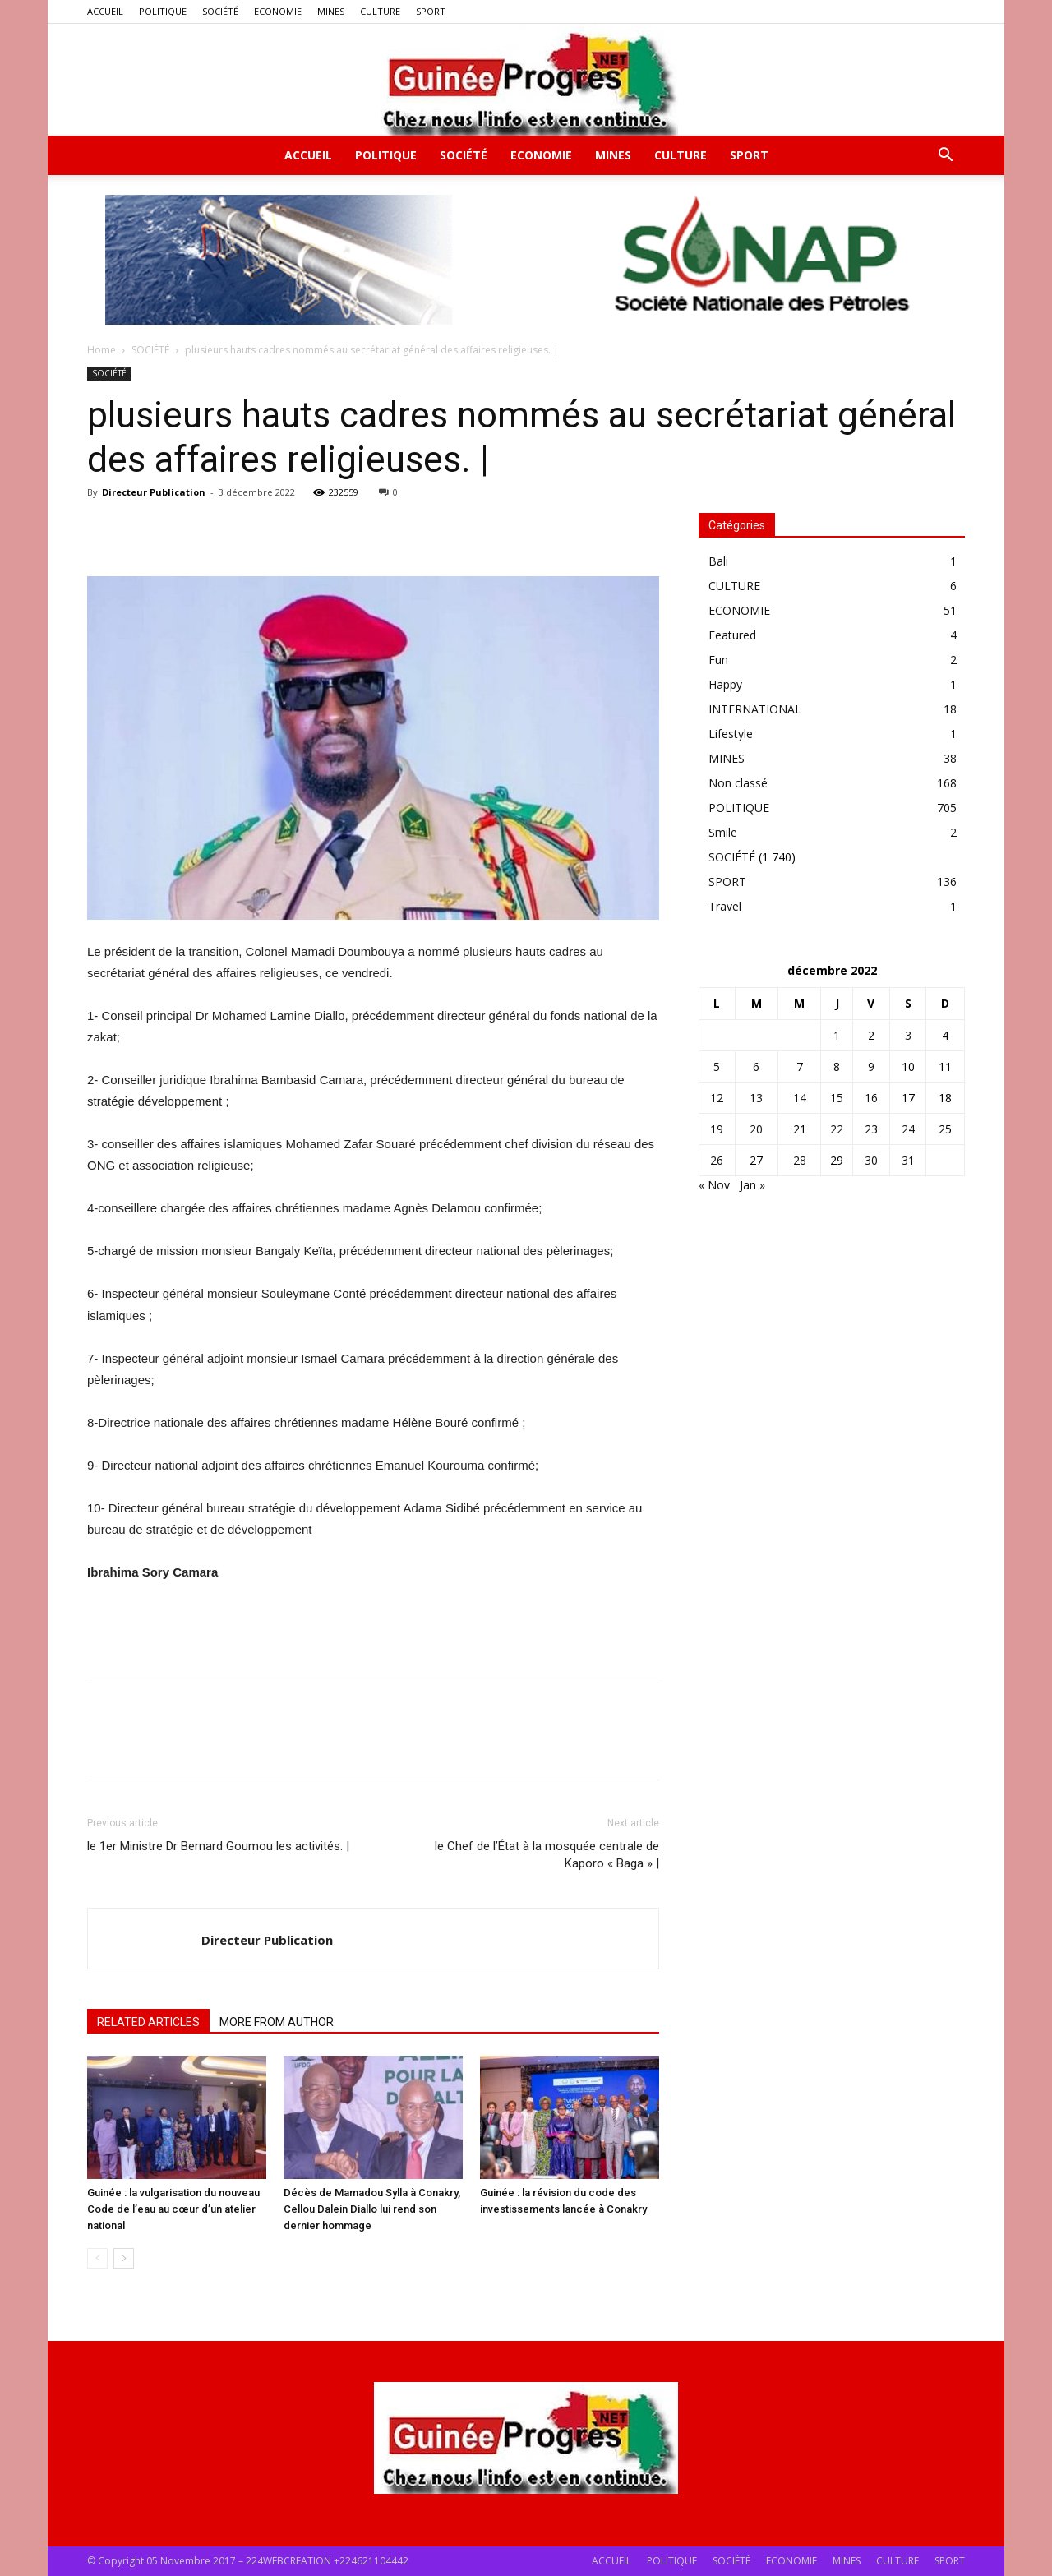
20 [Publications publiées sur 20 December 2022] (756, 1129)
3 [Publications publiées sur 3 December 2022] (908, 1035)
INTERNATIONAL (754, 709)
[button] (945, 156)
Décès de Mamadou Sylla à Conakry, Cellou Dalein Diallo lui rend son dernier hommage (372, 2209)
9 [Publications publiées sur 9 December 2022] (871, 1066)
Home (101, 350)
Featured (732, 635)
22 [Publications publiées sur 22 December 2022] (836, 1129)
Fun (718, 659)
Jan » (752, 1185)
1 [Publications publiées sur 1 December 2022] (836, 1035)
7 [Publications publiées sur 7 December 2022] (799, 1066)
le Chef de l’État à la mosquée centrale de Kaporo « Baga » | (547, 1855)
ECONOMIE (278, 11)
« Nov (714, 1185)
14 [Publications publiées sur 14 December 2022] (799, 1098)
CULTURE (380, 11)
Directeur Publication (153, 492)
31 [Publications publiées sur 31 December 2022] (908, 1160)
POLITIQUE (163, 11)
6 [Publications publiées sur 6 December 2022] (756, 1066)
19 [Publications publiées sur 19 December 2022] (716, 1129)
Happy (725, 684)
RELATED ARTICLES (148, 2022)
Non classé (738, 783)
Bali (718, 561)
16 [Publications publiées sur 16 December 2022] (871, 1098)
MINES (330, 11)
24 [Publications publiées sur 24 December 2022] (908, 1129)
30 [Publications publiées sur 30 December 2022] (871, 1160)
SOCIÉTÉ (220, 11)
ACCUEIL (105, 11)
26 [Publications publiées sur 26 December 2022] (716, 1160)
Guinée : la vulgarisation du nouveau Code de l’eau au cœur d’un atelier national (173, 2209)
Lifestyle (730, 733)
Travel (724, 906)
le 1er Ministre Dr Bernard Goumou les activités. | (218, 1846)
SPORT (430, 11)
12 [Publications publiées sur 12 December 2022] (716, 1098)
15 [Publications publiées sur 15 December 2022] (836, 1098)
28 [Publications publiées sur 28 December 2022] (799, 1160)
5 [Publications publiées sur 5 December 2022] (716, 1066)
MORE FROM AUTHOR (276, 2022)
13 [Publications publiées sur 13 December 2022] (756, 1098)
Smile (722, 832)
